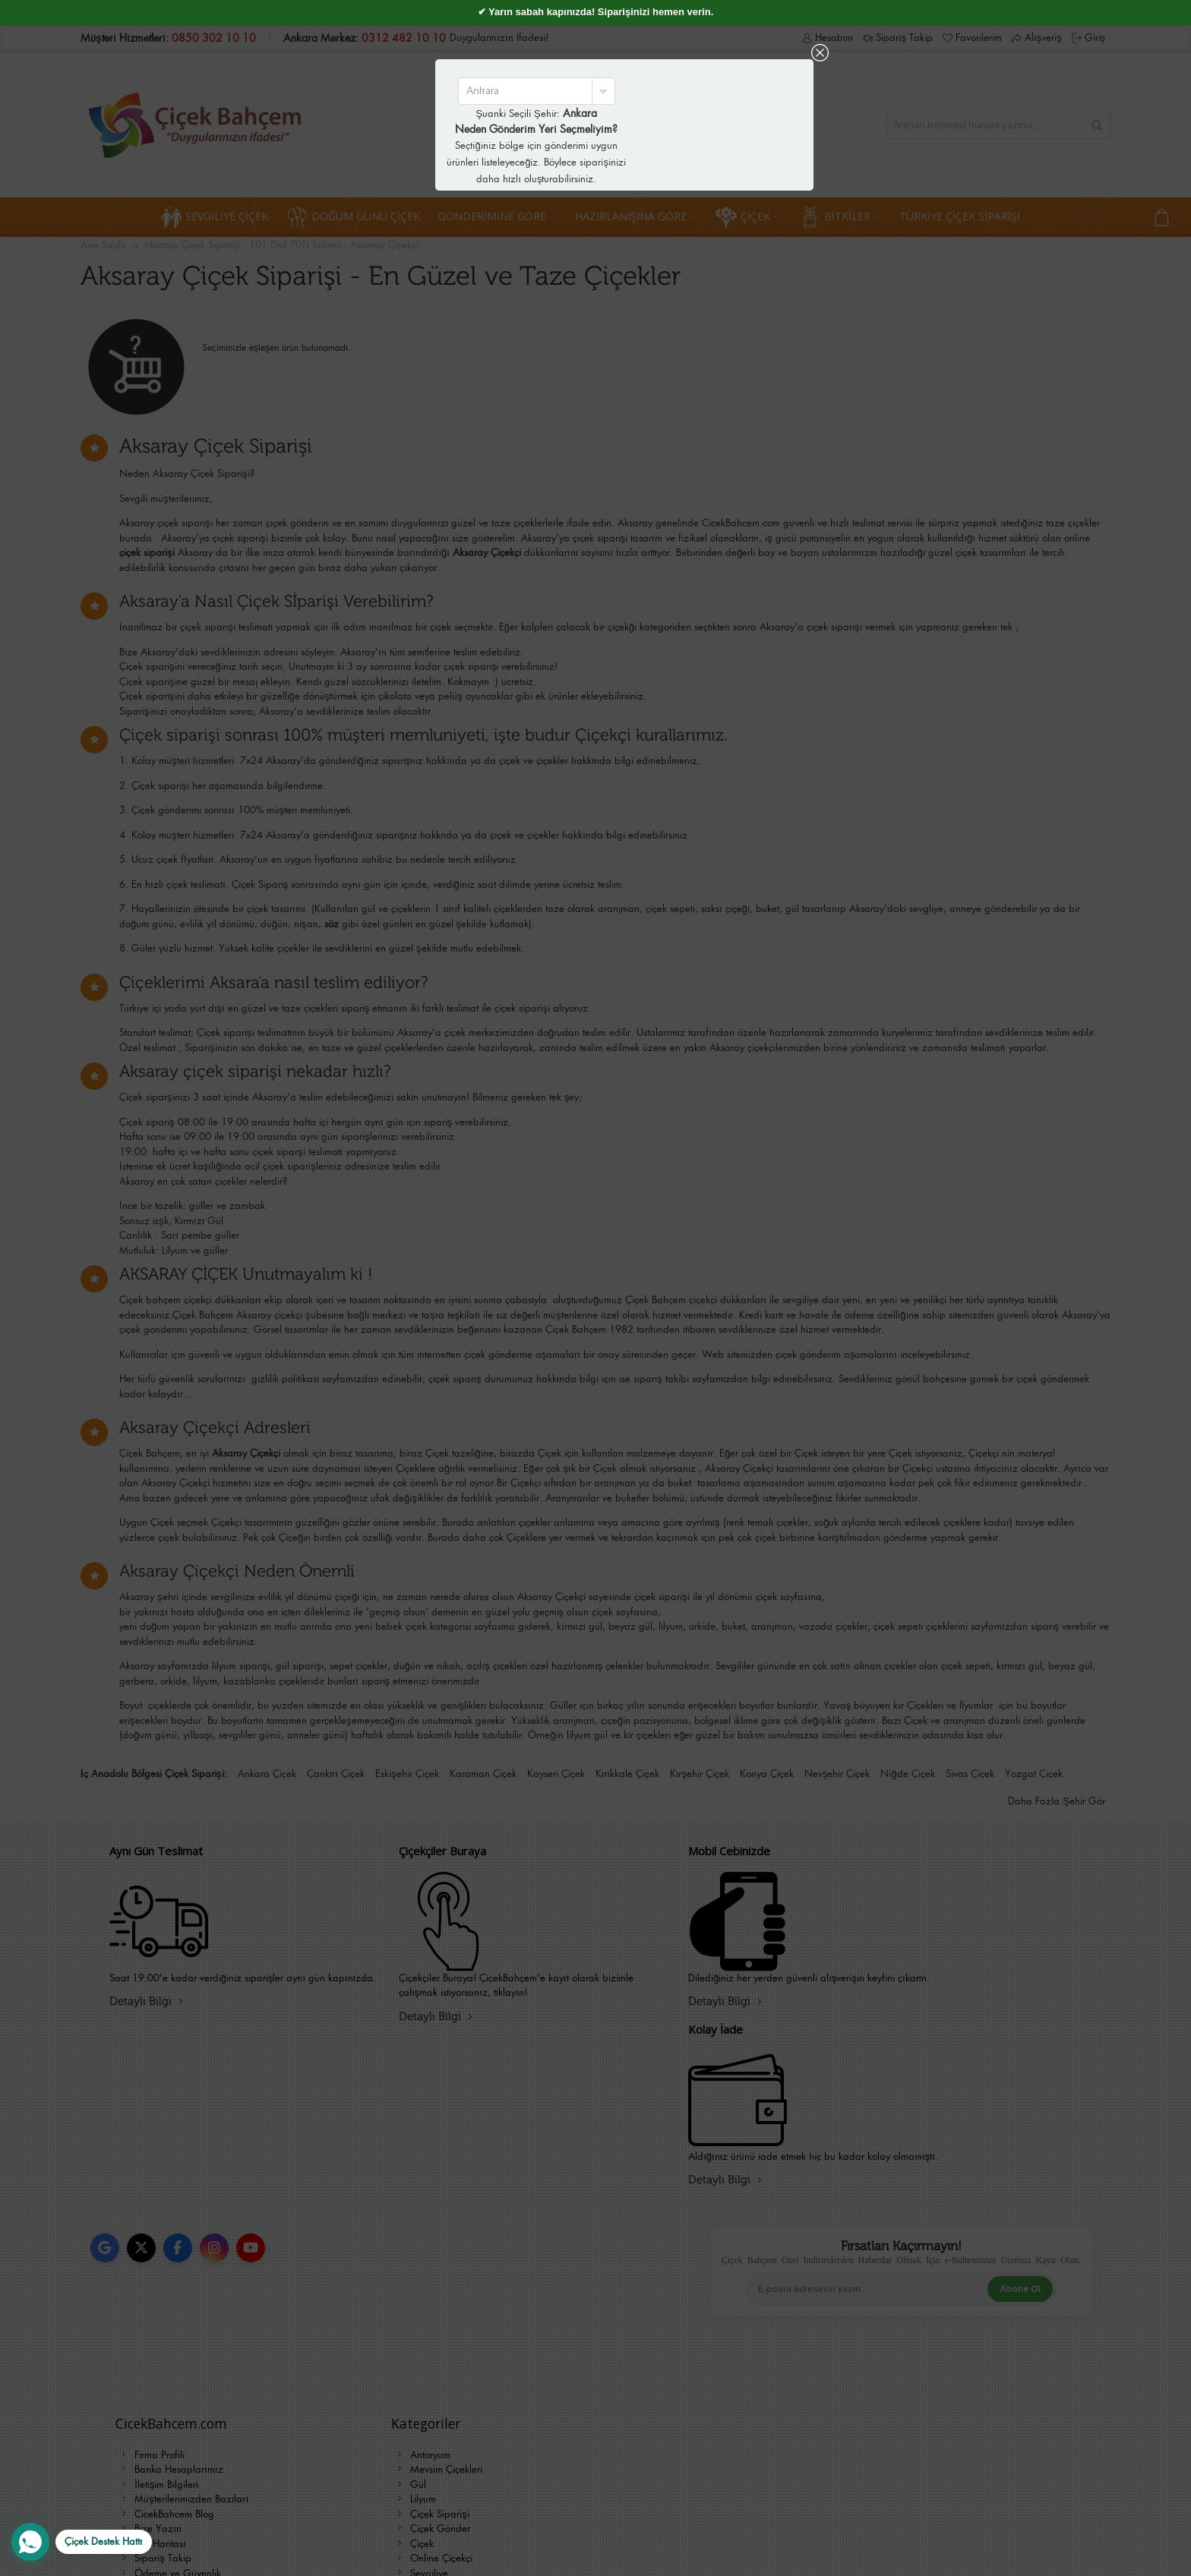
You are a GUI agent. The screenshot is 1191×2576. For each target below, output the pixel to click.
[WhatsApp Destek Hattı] (81, 2542)
